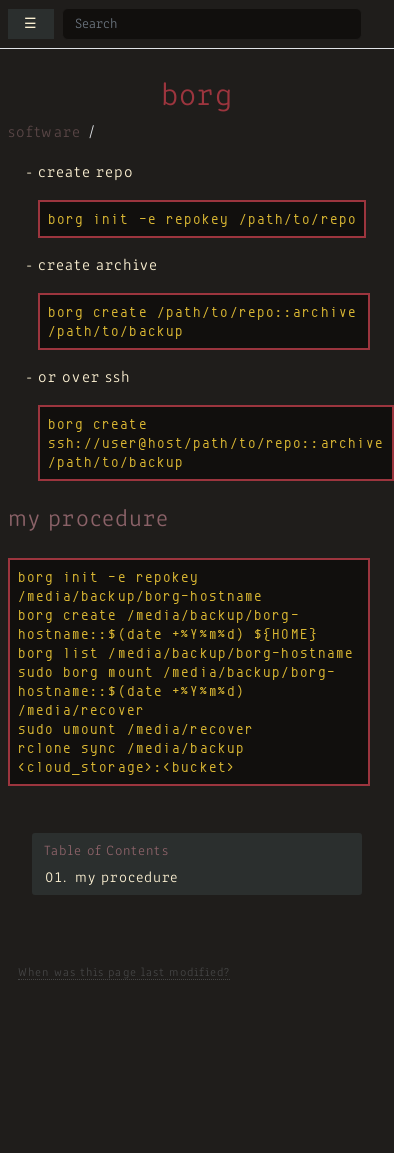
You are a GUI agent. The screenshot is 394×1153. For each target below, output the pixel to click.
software (44, 133)
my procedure (126, 878)
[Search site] (212, 24)
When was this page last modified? (124, 973)
